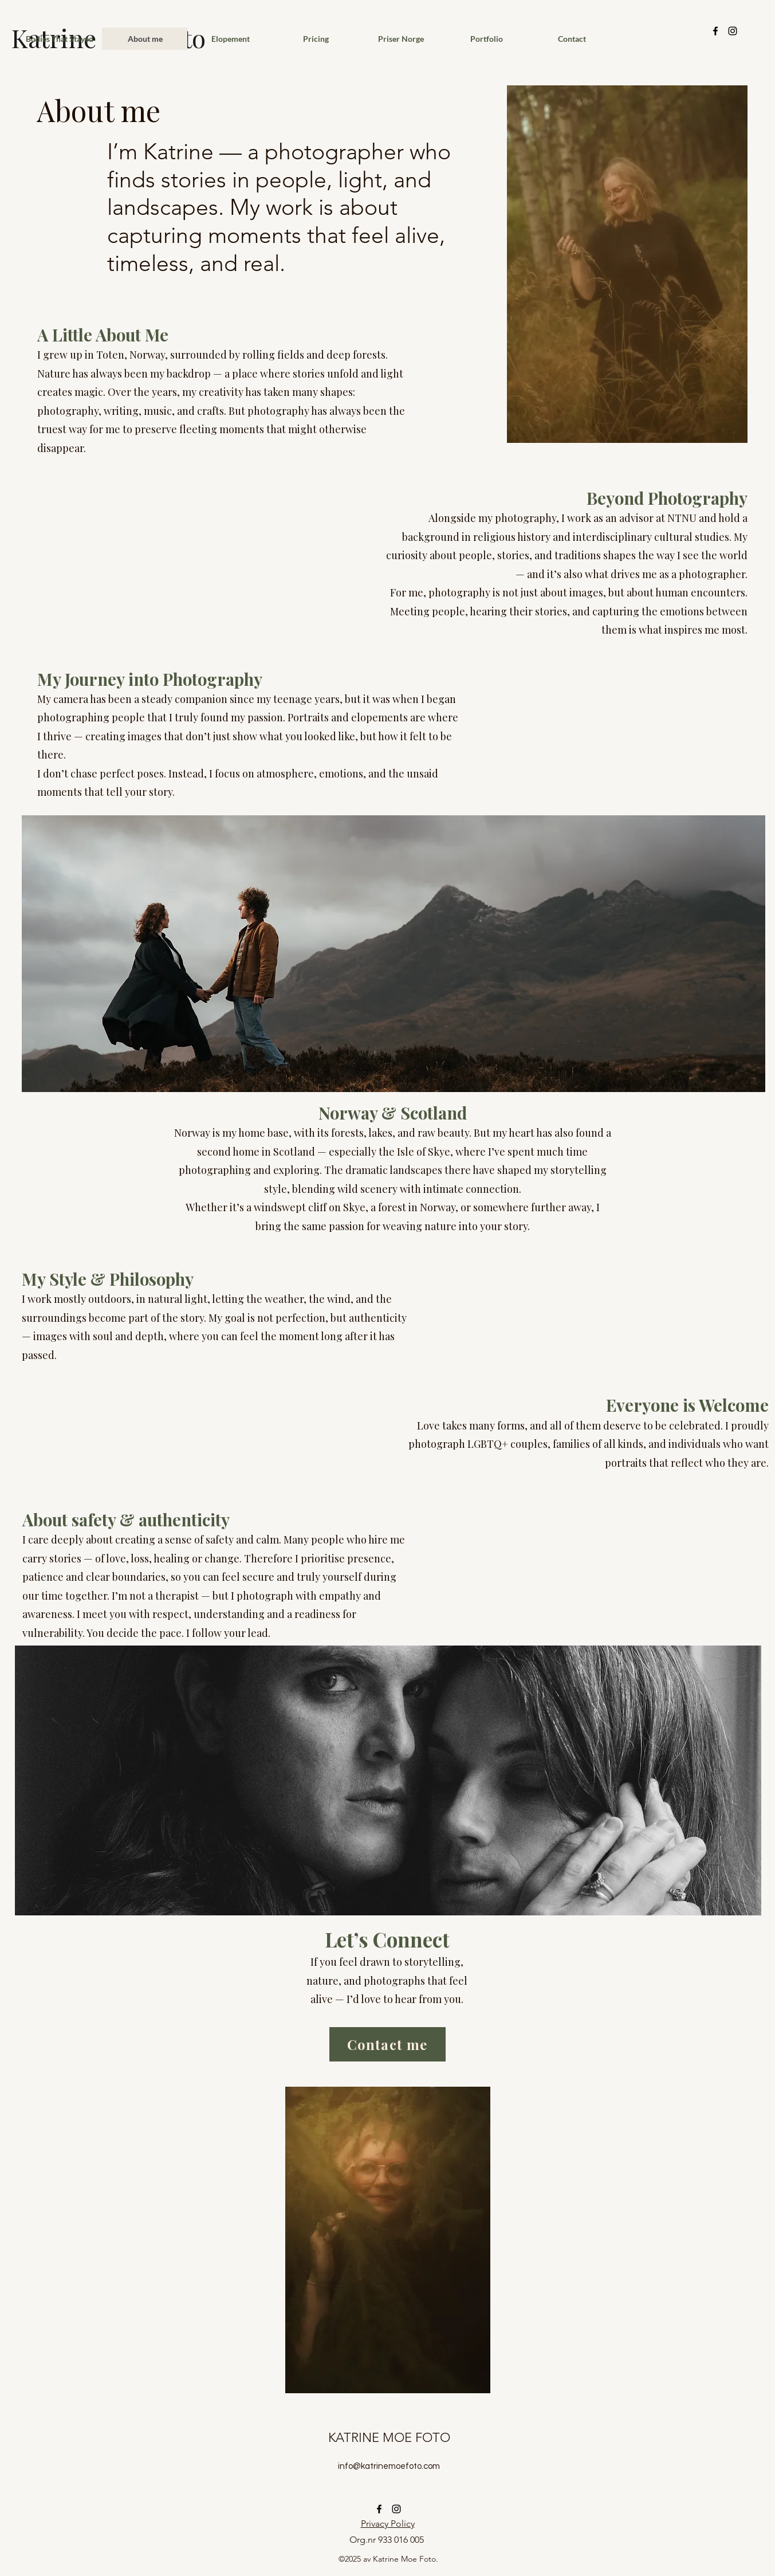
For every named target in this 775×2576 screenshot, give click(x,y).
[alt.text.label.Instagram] (732, 31)
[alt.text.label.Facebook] (715, 31)
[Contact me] (387, 2044)
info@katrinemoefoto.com (389, 2466)
